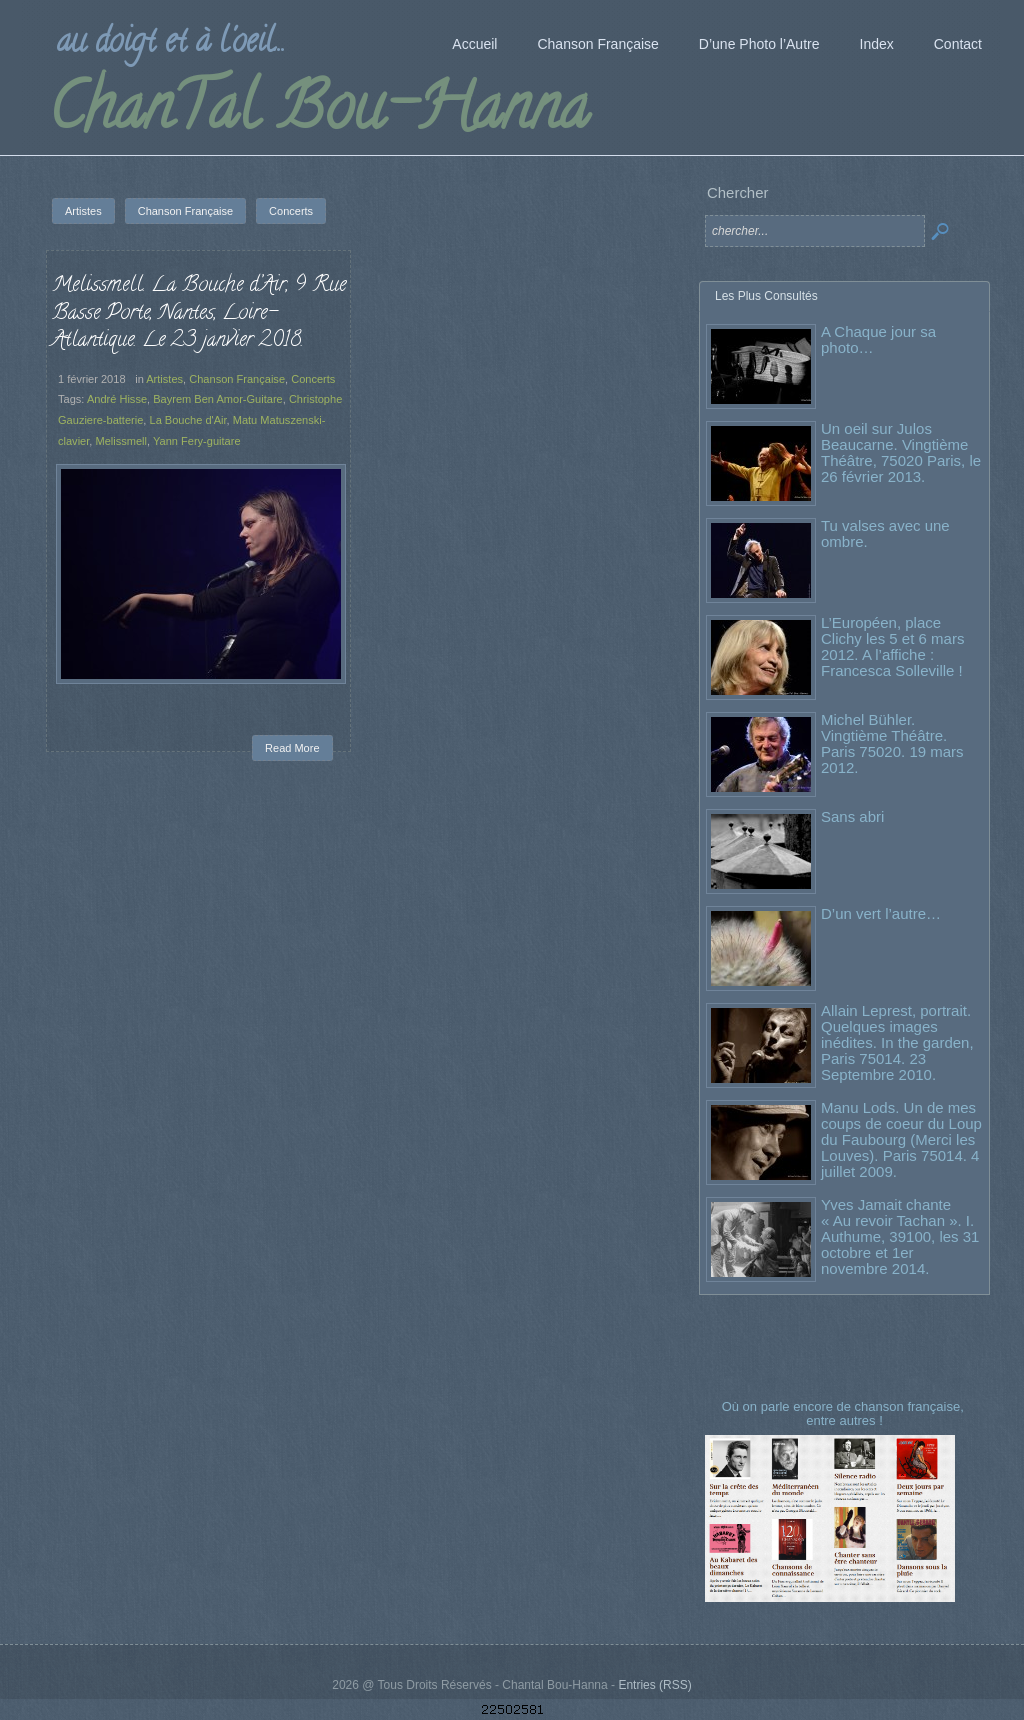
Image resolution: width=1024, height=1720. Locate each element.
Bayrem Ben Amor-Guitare (218, 399)
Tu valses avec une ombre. (885, 533)
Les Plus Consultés (766, 296)
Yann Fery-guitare (197, 441)
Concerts (313, 379)
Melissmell (121, 441)
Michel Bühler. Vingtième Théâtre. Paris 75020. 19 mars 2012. (892, 743)
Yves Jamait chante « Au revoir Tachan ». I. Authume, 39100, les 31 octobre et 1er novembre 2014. (900, 1236)
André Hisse (117, 399)
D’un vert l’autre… (881, 913)
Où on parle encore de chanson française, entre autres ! (845, 1413)
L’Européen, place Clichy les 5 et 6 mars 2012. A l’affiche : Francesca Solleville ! (892, 646)
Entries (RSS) (654, 1685)
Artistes (164, 379)
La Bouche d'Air (188, 420)
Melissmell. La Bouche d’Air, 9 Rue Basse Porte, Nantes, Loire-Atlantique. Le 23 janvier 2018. (199, 313)
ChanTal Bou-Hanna (318, 114)
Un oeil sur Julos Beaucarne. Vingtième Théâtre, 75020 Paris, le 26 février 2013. (901, 452)
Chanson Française (237, 379)
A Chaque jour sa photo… (878, 339)
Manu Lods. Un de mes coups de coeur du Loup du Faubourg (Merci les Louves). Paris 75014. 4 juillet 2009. (901, 1139)
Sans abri (852, 816)
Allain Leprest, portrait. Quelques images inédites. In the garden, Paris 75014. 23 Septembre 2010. (897, 1042)
